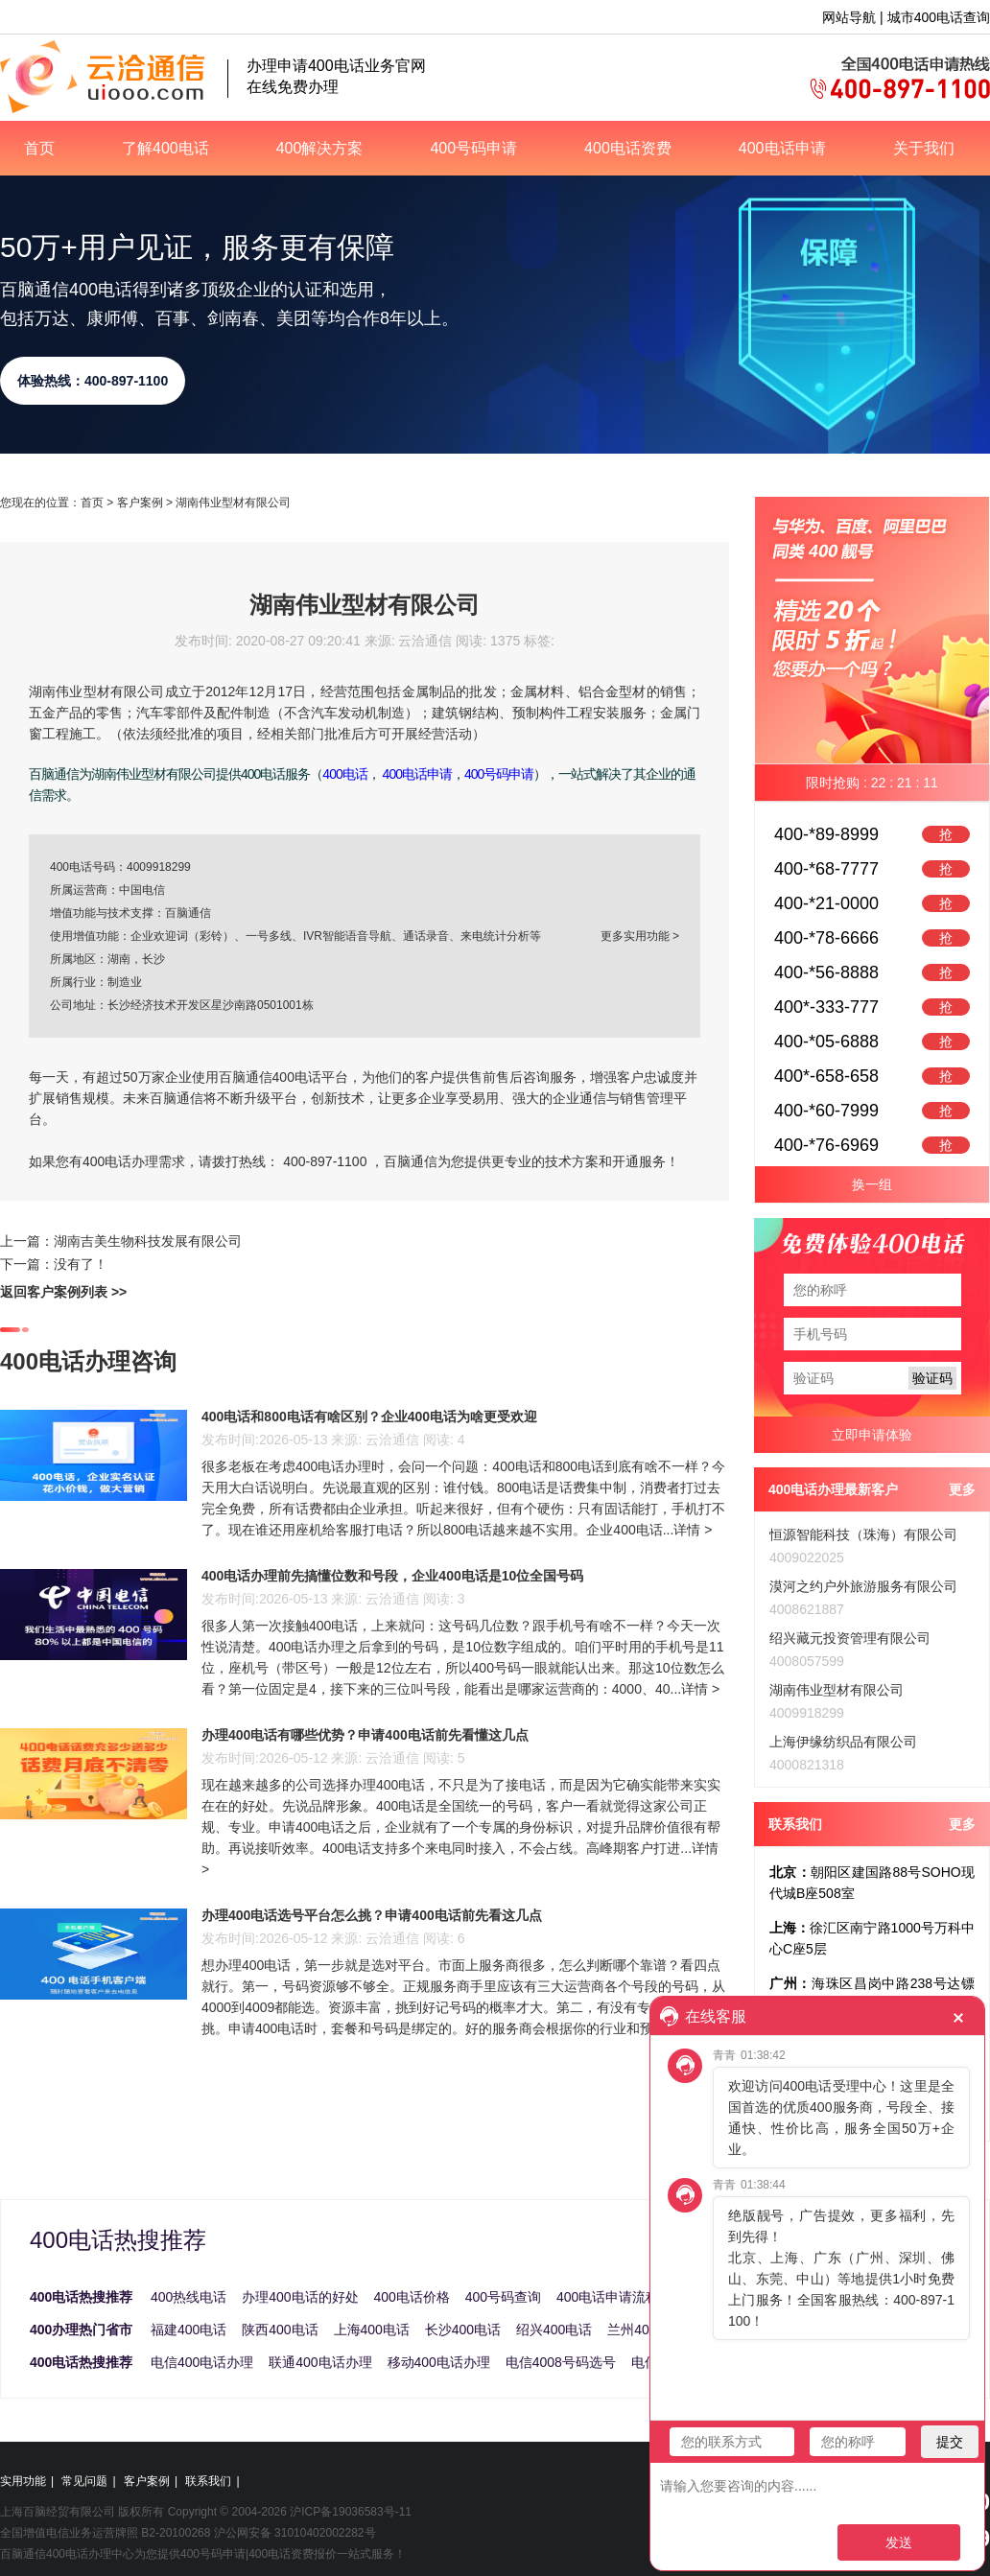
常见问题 (84, 2481)
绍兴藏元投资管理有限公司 (850, 1638)
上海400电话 (372, 2329)
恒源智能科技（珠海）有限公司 (863, 1534)
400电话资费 (628, 148)
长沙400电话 (463, 2329)
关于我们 (924, 148)
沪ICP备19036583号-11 (351, 2511)
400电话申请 (782, 148)
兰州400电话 (645, 2329)
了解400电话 (165, 148)
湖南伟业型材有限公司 (836, 1690)
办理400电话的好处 (300, 2297)
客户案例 (140, 502)
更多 (962, 1489)
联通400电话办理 (320, 2362)
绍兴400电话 (554, 2329)
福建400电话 (188, 2329)
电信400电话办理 (202, 2362)
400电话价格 (412, 2297)
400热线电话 (188, 2297)
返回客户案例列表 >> (63, 1292)
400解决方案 (320, 148)
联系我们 (208, 2481)
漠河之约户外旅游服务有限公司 (863, 1586)
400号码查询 (503, 2297)
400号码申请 (473, 148)
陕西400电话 (280, 2329)
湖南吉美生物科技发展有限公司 (148, 1241)
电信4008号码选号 (561, 2362)
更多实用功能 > (640, 936)
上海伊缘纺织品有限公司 (843, 1741)
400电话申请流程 (607, 2297)
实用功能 (23, 2481)
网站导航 (849, 17)
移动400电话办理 (439, 2362)
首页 (39, 148)
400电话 (344, 774)
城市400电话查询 (938, 17)
